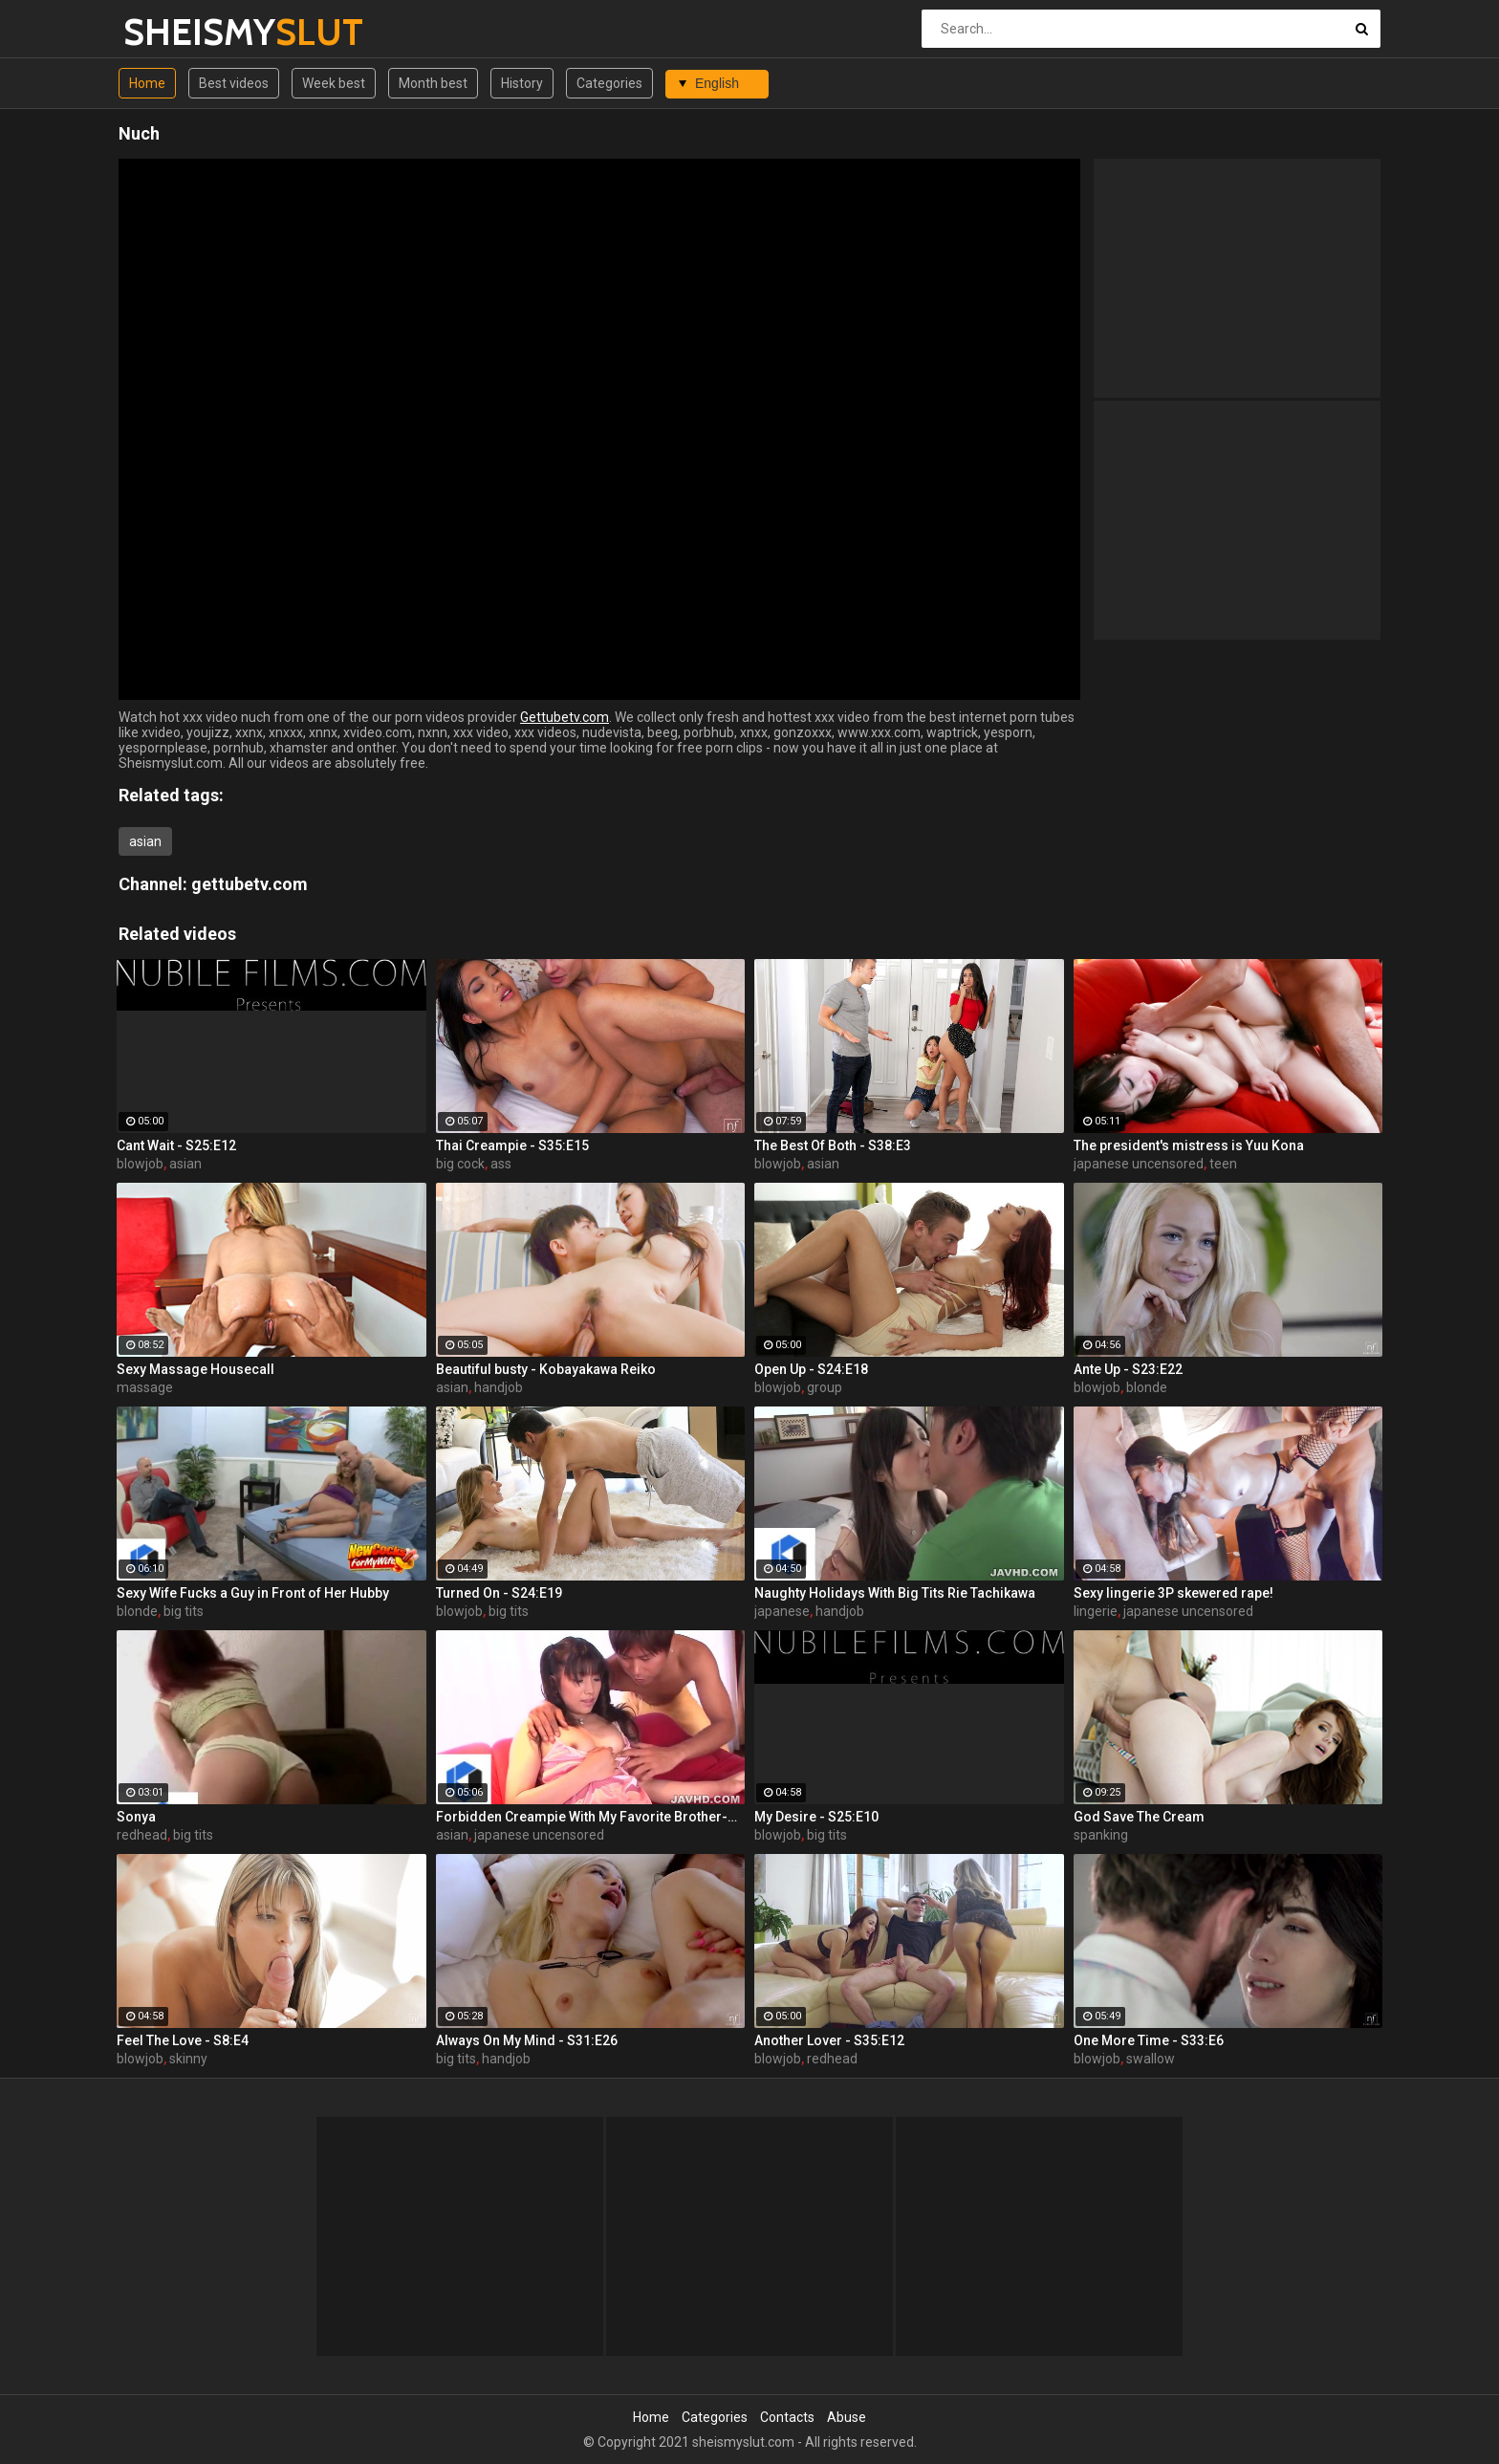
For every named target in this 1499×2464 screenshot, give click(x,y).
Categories (609, 83)
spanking (1101, 1835)
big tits (183, 1611)
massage (145, 1387)
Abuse (846, 2417)
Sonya (136, 1816)
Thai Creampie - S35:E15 (512, 1145)
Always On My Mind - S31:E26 (527, 2040)
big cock (460, 1163)
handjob (498, 1387)
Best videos (234, 83)
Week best (333, 83)
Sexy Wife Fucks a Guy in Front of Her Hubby (253, 1593)
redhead (142, 1835)
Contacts (787, 2417)
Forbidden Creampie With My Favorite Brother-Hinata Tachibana (591, 1816)
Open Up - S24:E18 (811, 1369)
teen (1223, 1163)
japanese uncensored (1139, 1163)
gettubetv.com (249, 884)
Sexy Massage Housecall (195, 1369)
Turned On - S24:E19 (499, 1593)
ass (500, 1163)
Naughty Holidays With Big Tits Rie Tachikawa (894, 1593)
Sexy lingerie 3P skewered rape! (1173, 1593)
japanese (782, 1611)
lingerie (1096, 1611)
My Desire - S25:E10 (816, 1816)
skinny (188, 2058)
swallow (1150, 2058)
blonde (1146, 1387)
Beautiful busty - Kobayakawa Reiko (546, 1369)
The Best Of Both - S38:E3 (832, 1145)
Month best (433, 83)
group (824, 1387)
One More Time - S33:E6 (1149, 2040)
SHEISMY (173, 32)
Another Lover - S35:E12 (829, 2040)
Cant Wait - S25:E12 (176, 1145)
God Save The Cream (1139, 1816)
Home (147, 83)
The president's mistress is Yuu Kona (1189, 1145)
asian (145, 841)
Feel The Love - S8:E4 (183, 2040)
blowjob (140, 1163)
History (522, 83)
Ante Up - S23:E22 (1128, 1369)
